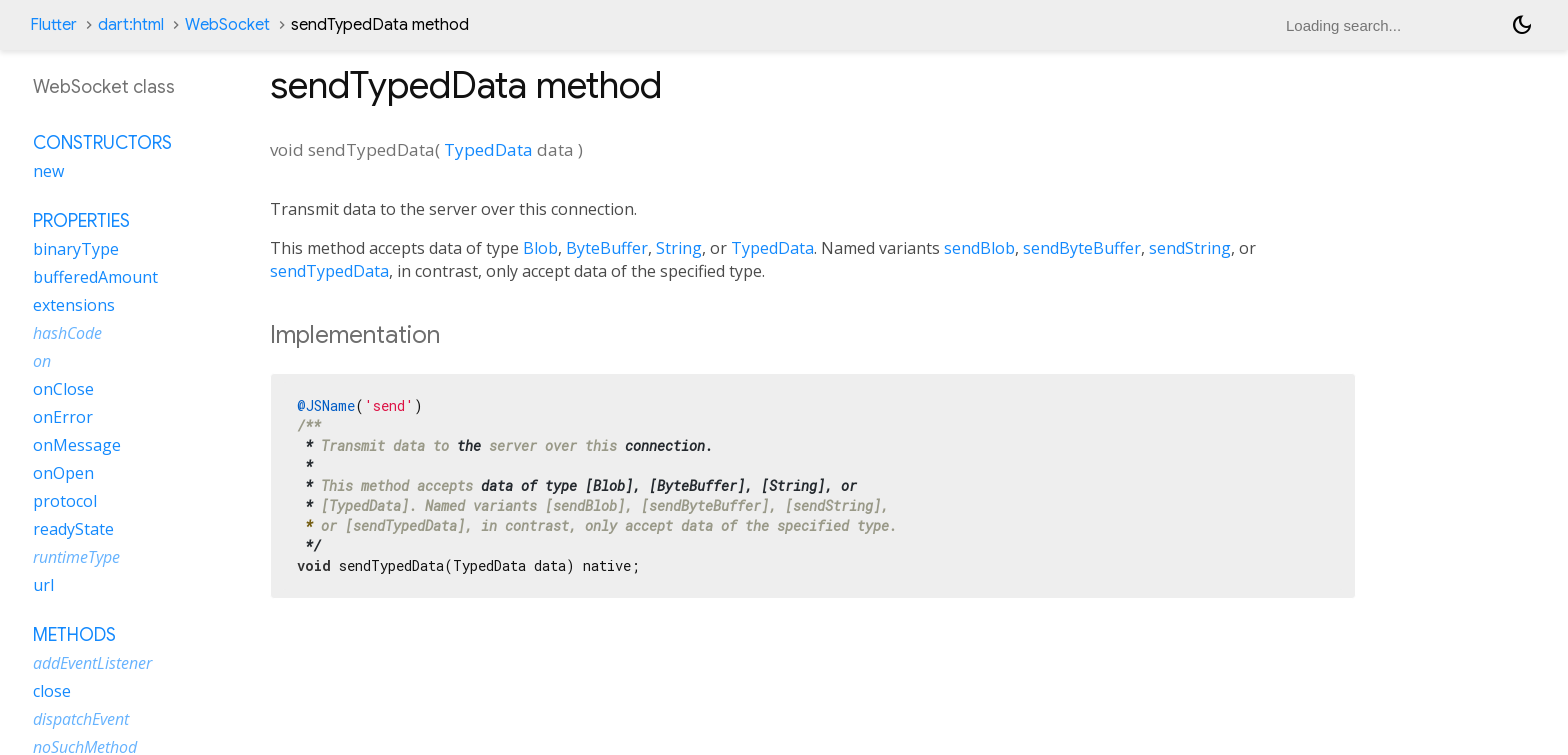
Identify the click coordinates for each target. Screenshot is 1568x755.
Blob (540, 248)
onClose (63, 389)
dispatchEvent (81, 719)
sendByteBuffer (1082, 248)
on (42, 361)
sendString (1190, 248)
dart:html (131, 25)
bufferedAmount (95, 277)
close (52, 691)
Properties (81, 221)
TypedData (488, 149)
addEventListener (92, 663)
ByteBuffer (607, 248)
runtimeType (76, 557)
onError (63, 417)
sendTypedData (329, 271)
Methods (74, 635)
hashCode (67, 333)
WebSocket (227, 25)
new (48, 171)
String (679, 248)
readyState (73, 529)
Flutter (53, 25)
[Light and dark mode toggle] (1522, 25)
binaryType (76, 249)
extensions (74, 305)
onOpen (63, 473)
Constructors (102, 143)
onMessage (77, 445)
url (43, 585)
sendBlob (979, 248)
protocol (65, 501)
